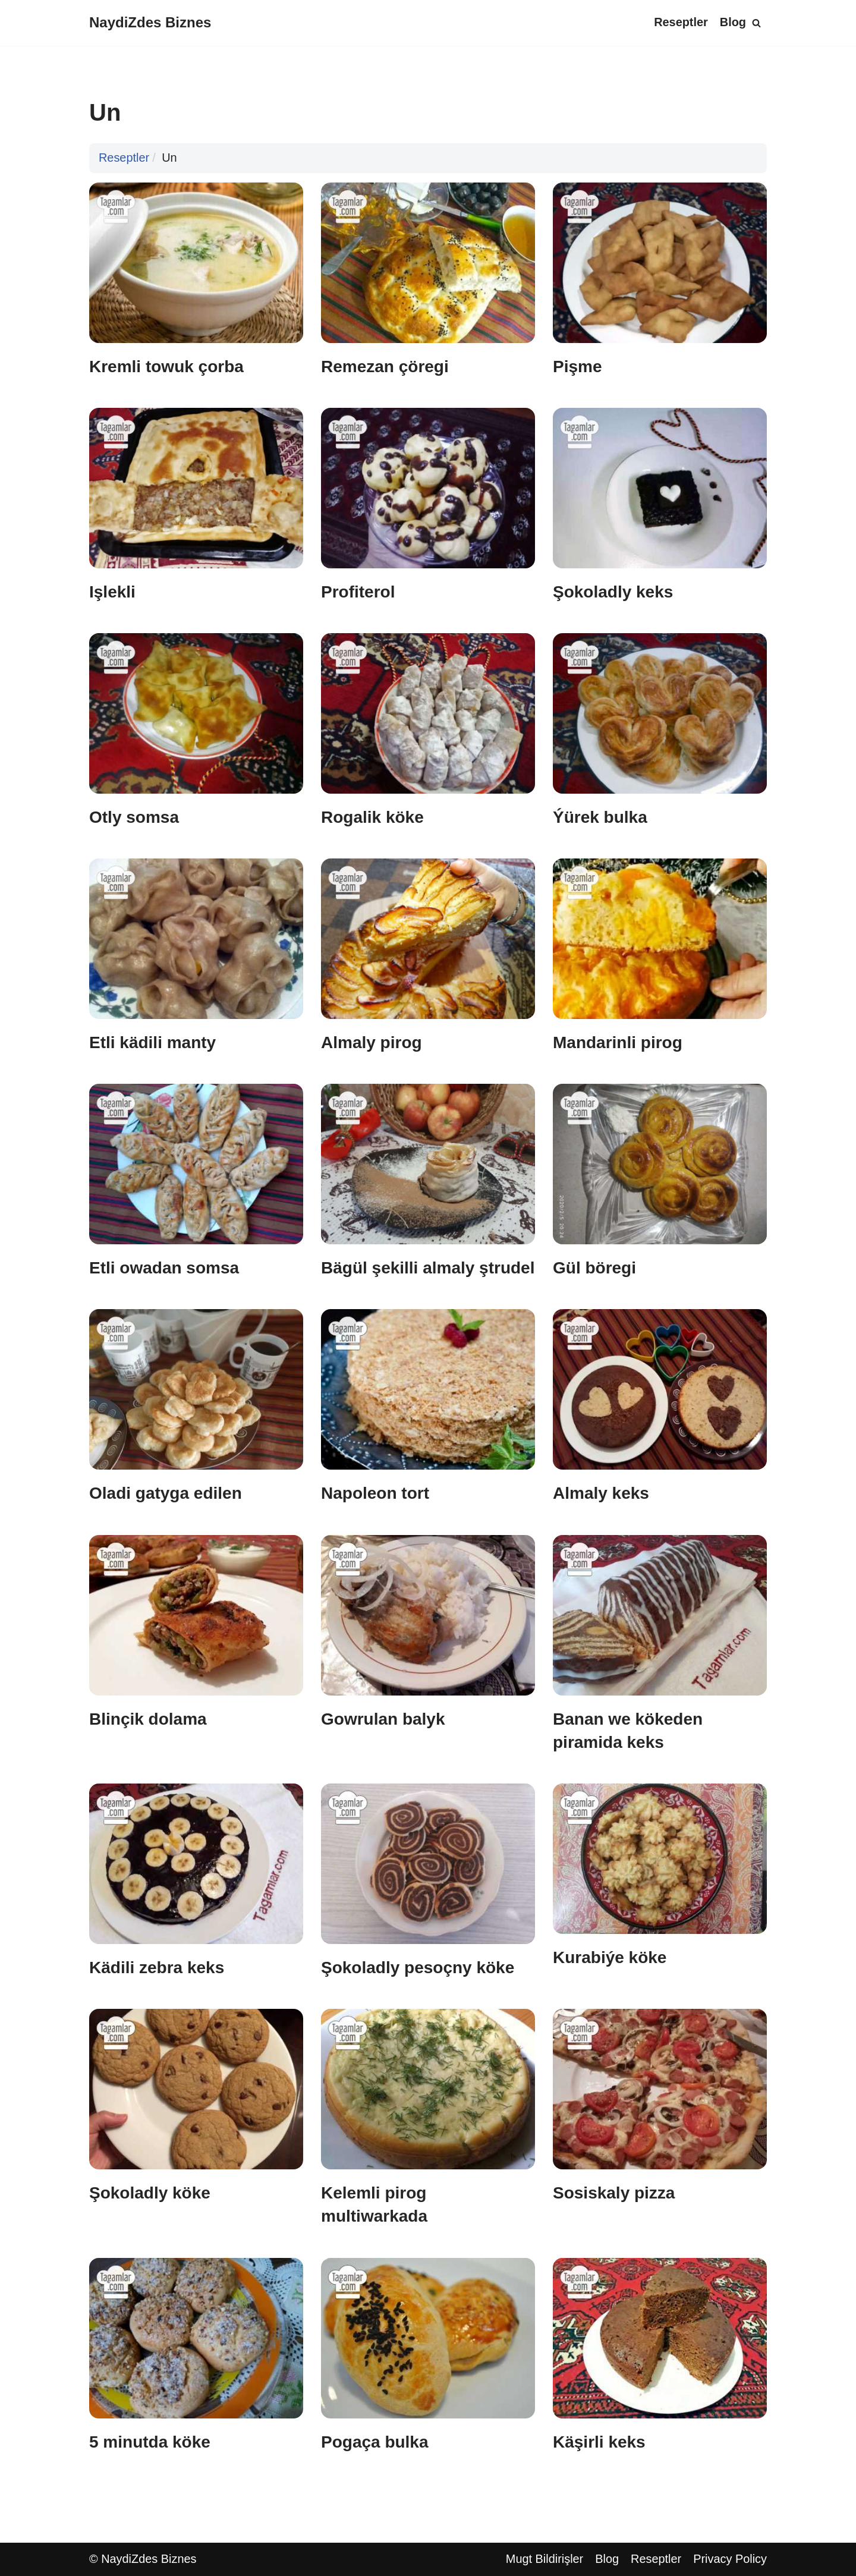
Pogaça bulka (375, 2442)
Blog (733, 22)
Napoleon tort (375, 1493)
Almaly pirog (371, 1042)
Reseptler (680, 22)
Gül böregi (594, 1268)
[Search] (756, 22)
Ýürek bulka (600, 817)
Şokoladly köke (149, 2193)
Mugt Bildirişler (544, 2559)
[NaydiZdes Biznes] (150, 23)
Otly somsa (134, 817)
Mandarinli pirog (617, 1042)
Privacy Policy (730, 2559)
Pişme (577, 366)
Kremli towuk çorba (166, 366)
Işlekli (112, 592)
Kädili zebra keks (156, 1967)
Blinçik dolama (148, 1719)
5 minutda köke (149, 2442)
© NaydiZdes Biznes (143, 2559)
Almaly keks (601, 1493)
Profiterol (358, 592)
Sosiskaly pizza (614, 2193)
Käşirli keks (599, 2442)
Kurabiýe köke (609, 1957)
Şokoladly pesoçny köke (417, 1967)
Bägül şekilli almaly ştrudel (427, 1268)
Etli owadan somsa (164, 1268)
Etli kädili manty (152, 1042)
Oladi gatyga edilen (165, 1493)
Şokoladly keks (613, 592)
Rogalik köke (372, 817)
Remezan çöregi (385, 366)
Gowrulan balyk (383, 1719)
